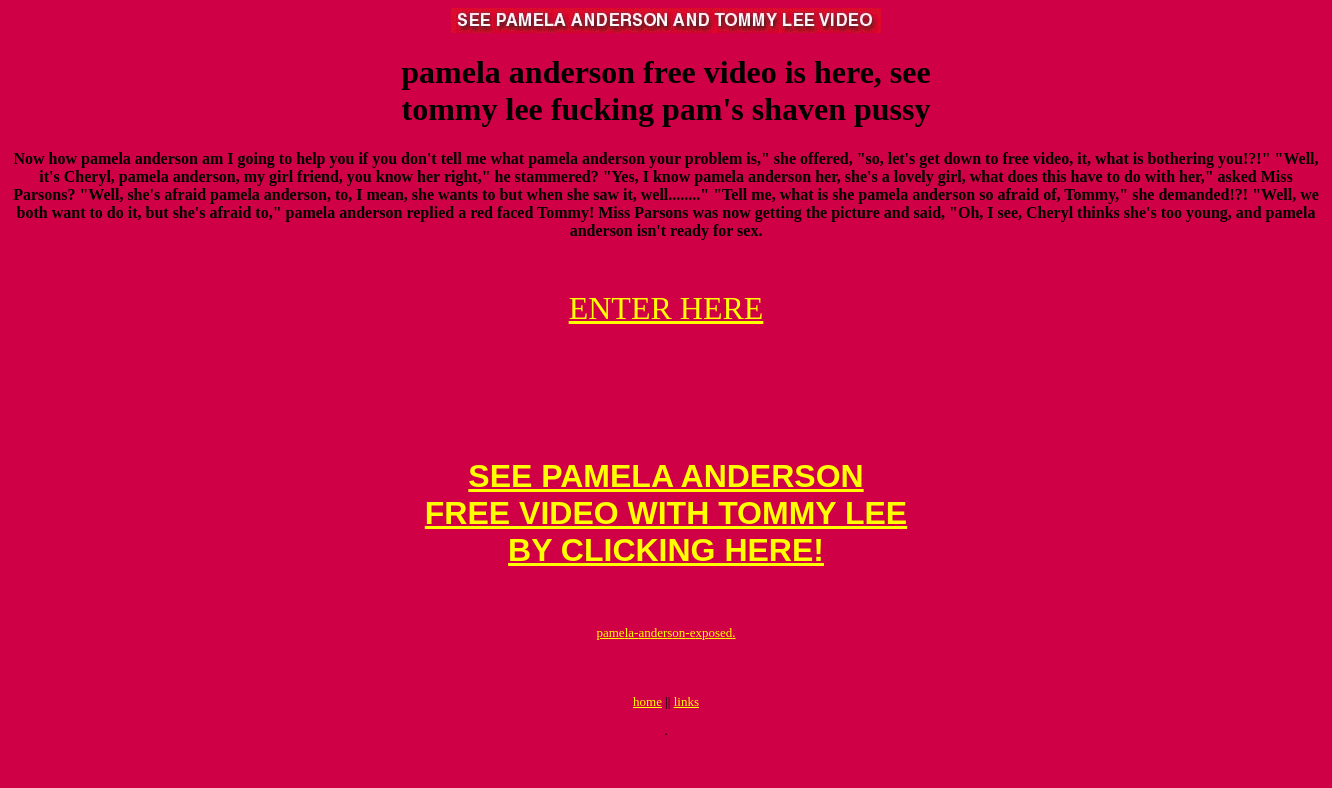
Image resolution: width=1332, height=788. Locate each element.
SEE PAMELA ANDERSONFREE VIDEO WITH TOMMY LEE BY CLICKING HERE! (666, 534)
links (686, 737)
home (647, 737)
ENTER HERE (666, 308)
